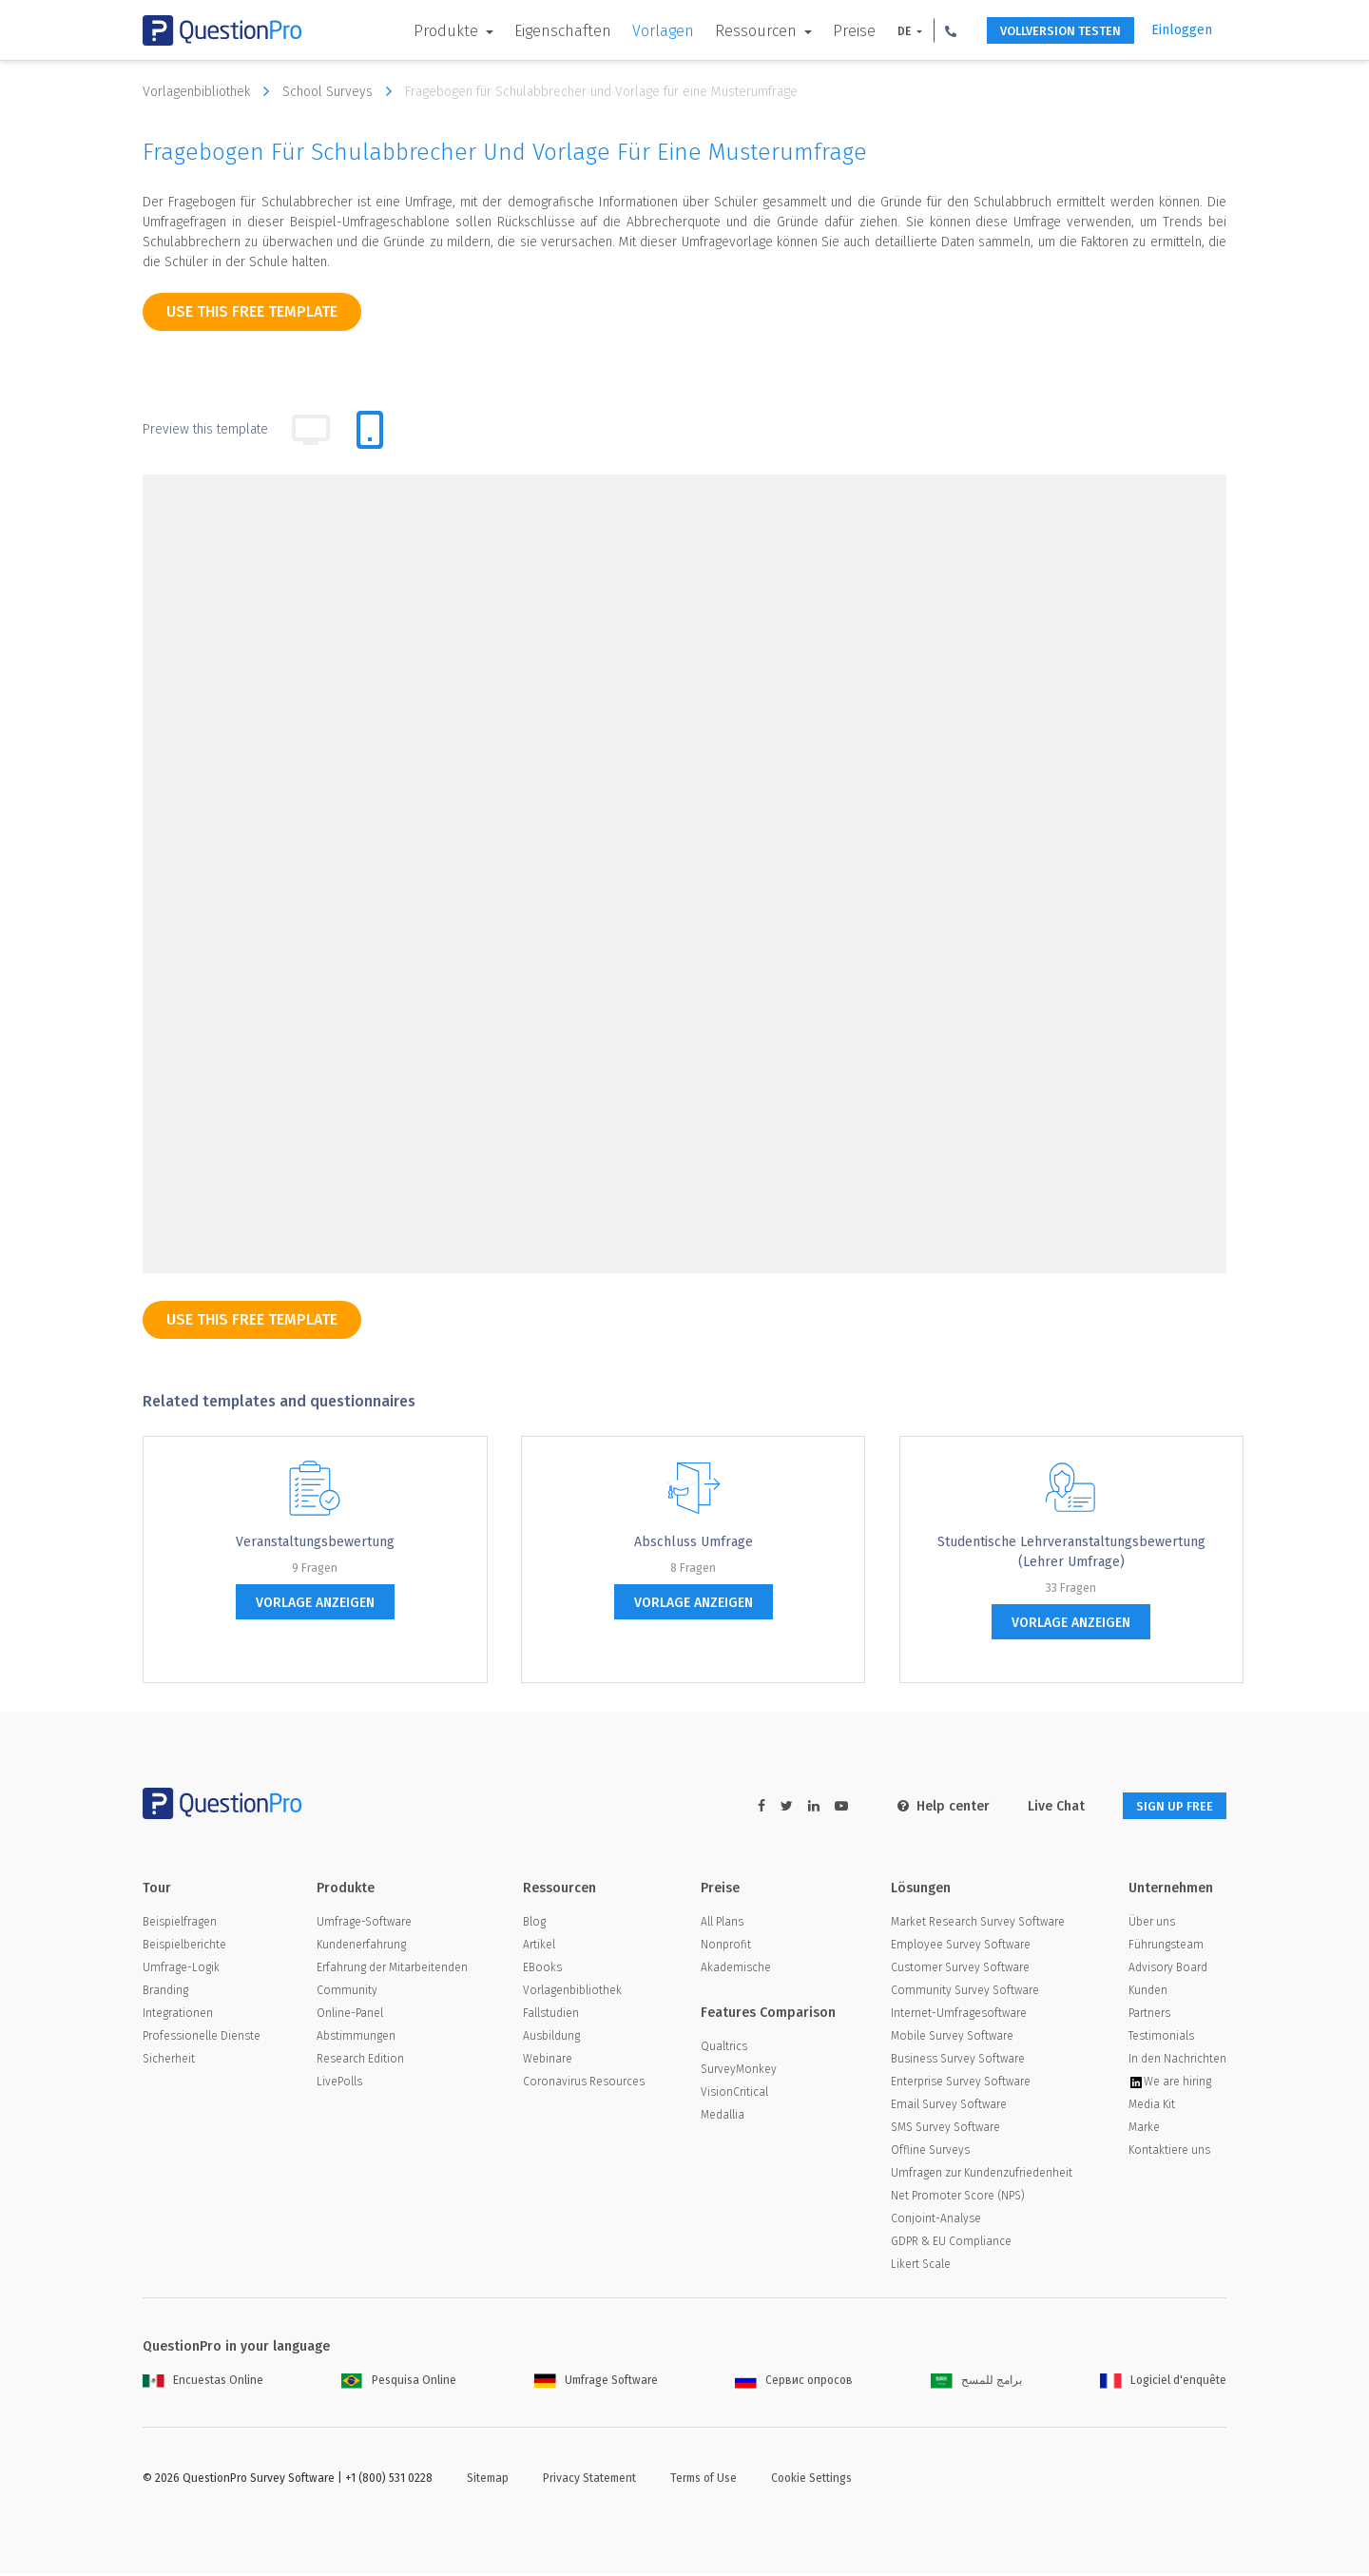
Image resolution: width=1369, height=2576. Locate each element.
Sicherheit (169, 2060)
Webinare (547, 2060)
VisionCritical (734, 2094)
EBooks (542, 1969)
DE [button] (881, 31)
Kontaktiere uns (1169, 2152)
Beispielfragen (180, 1923)
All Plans (722, 1923)
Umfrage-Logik (181, 1969)
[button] (926, 30)
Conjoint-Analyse (936, 2220)
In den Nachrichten (1177, 2060)
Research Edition (360, 2060)
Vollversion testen (1046, 31)
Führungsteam (1166, 1946)
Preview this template (205, 429)
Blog (534, 1923)
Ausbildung (551, 2037)
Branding (165, 1992)
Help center (927, 1806)
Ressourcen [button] (733, 31)
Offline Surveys (930, 2152)
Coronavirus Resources (584, 2083)
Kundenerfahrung (361, 1946)
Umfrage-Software (364, 1923)
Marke (1144, 2129)
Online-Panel (350, 2015)
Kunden (1147, 1992)
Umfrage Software (596, 2382)
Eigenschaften (538, 31)
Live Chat (1040, 1806)
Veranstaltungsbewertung (315, 1542)
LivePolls (339, 2083)
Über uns (1151, 1923)
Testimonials (1161, 2037)
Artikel (539, 1946)
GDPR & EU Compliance (951, 2243)
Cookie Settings (811, 2480)
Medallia (722, 2116)
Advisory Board (1167, 1969)
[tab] (370, 430)
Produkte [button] (423, 31)
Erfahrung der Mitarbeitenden (392, 1969)
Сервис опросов (794, 2382)
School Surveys (341, 91)
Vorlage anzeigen (315, 1603)
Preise (829, 31)
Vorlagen (638, 31)
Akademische (736, 1969)
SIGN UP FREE (1166, 1806)
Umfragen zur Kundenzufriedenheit (981, 2174)
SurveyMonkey (739, 2071)
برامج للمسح (976, 2382)
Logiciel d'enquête (1163, 2382)
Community (347, 1992)
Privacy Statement (589, 2480)
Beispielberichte (184, 1946)
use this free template (251, 311)
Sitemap (488, 2480)
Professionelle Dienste (201, 2037)
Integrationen (178, 2015)
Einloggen (1181, 30)
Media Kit (1151, 2106)
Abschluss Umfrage (693, 1542)
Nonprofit (726, 1946)
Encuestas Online (203, 2382)
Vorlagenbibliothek (211, 91)
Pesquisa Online (398, 2382)
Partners (1149, 2015)
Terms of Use (703, 2480)
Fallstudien (551, 2015)
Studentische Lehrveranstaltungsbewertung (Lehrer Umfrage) (1071, 1552)
